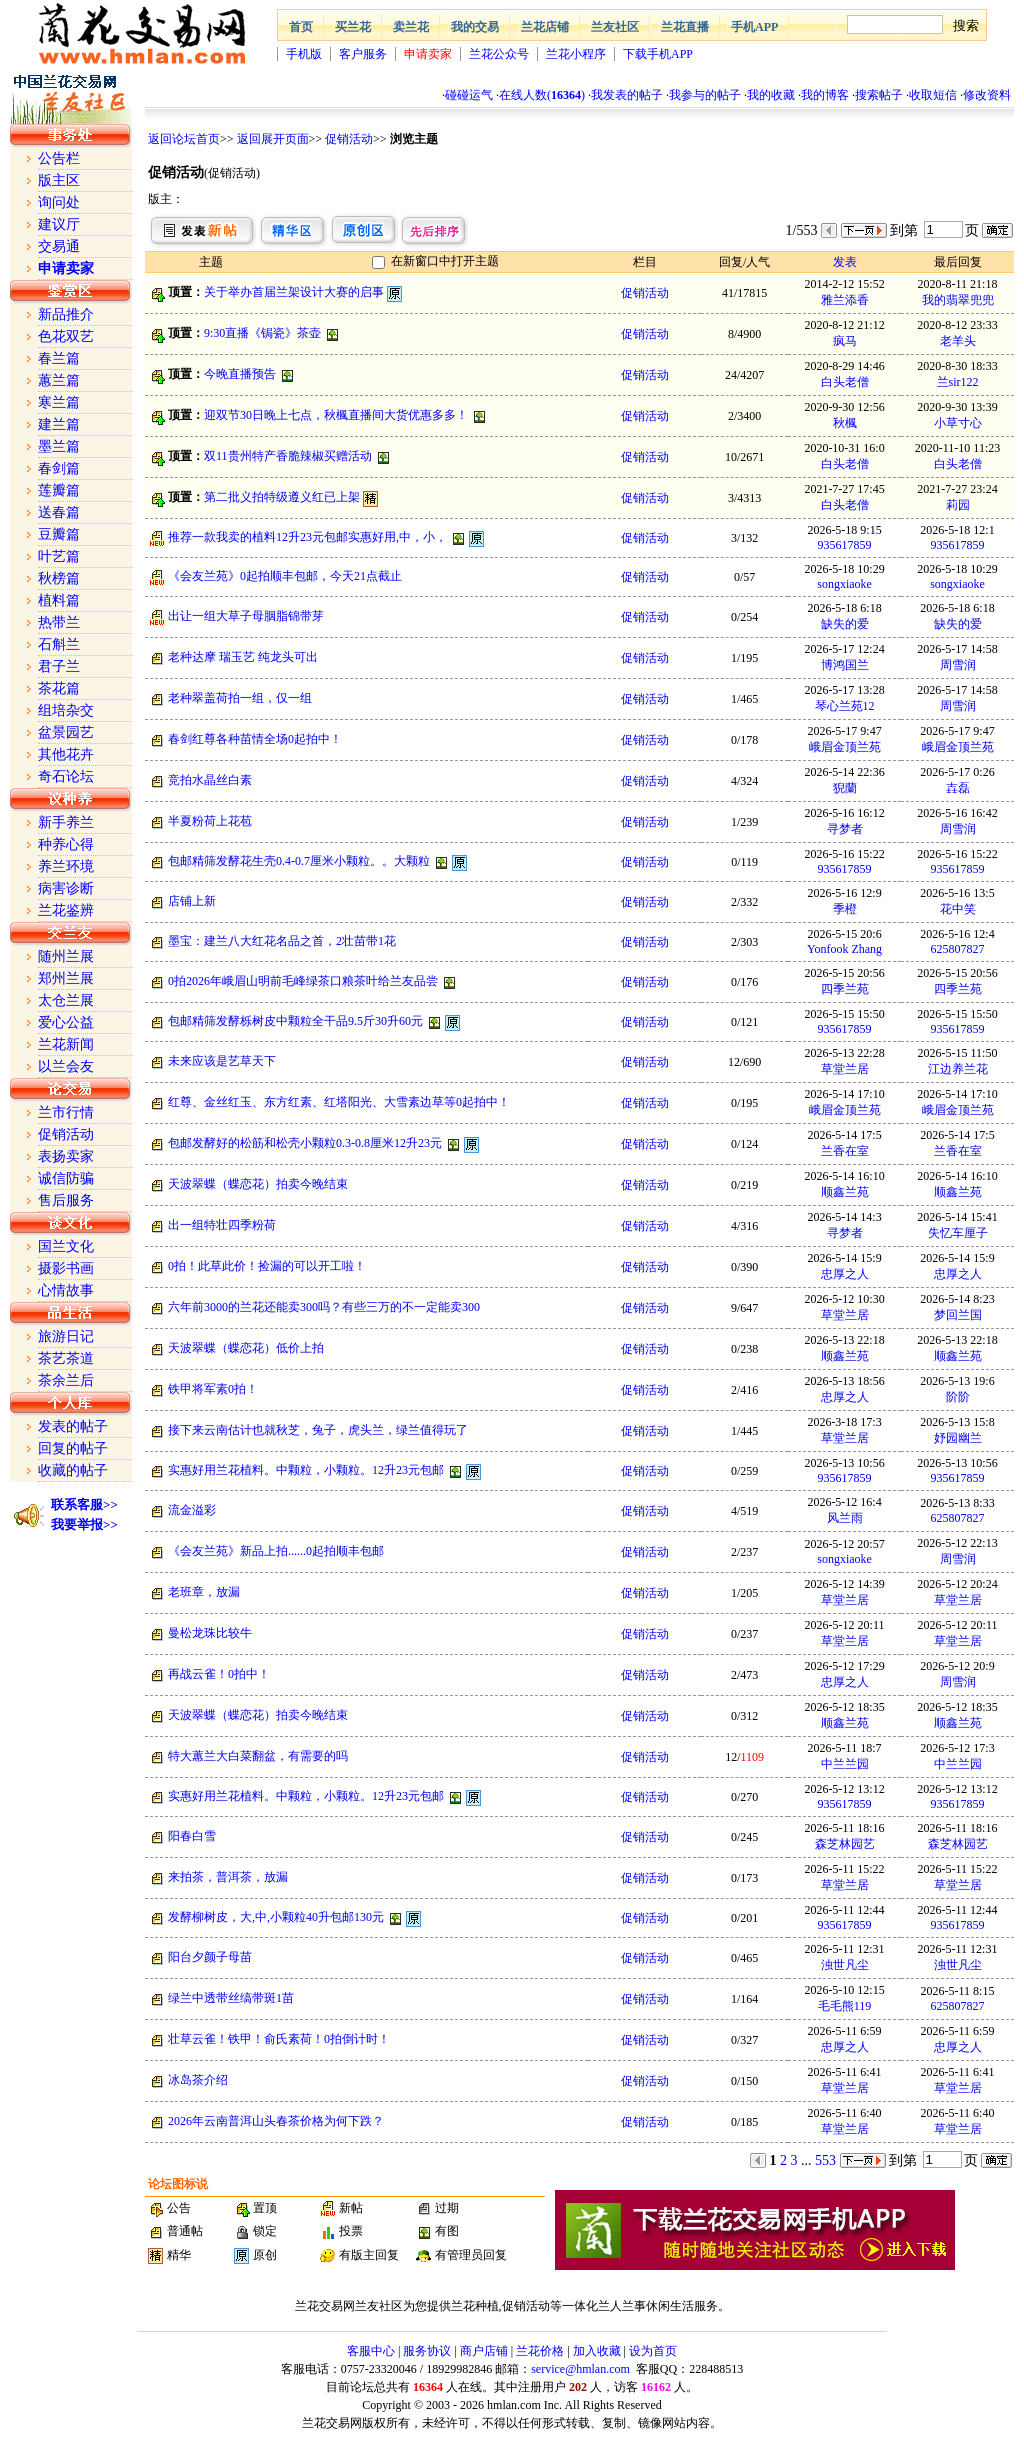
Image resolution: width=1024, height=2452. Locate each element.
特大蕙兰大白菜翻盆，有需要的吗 (258, 1756)
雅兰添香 (845, 300)
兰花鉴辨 (66, 910)
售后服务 (66, 1200)
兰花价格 (540, 2351)
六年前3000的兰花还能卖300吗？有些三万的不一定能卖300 (324, 1307)
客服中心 (371, 2351)
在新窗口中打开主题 (445, 261)
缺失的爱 (845, 624)
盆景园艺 (66, 732)
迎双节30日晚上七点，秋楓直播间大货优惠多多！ (336, 415)
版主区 (59, 180)
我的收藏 (771, 95)
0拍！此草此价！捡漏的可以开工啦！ (267, 1266)
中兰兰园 (845, 1764)
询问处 (59, 202)
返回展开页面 (273, 139)
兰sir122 (958, 382)
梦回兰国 (958, 1315)
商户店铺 (484, 2351)
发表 (845, 262)
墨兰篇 (59, 446)
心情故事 (66, 1290)
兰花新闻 (66, 1044)
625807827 (958, 949)
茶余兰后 (66, 1380)
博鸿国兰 (845, 665)
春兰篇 (59, 358)
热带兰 (59, 622)
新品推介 (66, 314)
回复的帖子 (73, 1448)
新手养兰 (66, 822)
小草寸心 (958, 423)
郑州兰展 (66, 978)
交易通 (59, 246)
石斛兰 (59, 644)
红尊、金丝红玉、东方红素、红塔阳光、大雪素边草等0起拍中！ (339, 1102)
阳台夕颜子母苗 (210, 1957)
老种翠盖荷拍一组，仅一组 (240, 698)
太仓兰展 (66, 1000)
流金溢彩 (192, 1510)
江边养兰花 (958, 1069)
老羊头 (958, 341)
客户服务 (363, 54)
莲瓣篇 (59, 490)
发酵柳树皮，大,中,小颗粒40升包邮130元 (276, 1917)
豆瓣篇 (59, 534)
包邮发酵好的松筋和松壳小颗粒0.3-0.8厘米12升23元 (305, 1143)
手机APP (754, 27)
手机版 (304, 54)
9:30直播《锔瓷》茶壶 (262, 333)
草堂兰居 (845, 1069)
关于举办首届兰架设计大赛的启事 (294, 292)
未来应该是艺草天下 (222, 1061)
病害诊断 (66, 888)
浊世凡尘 (845, 1965)
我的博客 (825, 95)
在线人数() (542, 95)
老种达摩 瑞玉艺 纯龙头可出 (243, 657)
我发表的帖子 (627, 95)
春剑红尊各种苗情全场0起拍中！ (255, 739)
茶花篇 (59, 688)
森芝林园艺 (845, 1844)
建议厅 (59, 224)
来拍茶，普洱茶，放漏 (228, 1877)
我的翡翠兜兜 (958, 300)
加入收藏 (597, 2351)
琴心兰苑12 (845, 706)
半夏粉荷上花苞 (210, 821)
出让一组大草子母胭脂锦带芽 (246, 616)
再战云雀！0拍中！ (219, 1674)
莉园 (958, 505)
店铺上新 (192, 901)
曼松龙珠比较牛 (210, 1633)
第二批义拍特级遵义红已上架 (282, 497)
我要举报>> (84, 1524)
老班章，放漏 (204, 1592)
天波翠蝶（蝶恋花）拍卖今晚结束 (258, 1184)
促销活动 (349, 139)
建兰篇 (59, 424)
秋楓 (845, 423)
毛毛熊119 (845, 2006)
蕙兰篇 (59, 380)
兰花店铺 (545, 27)
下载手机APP (658, 54)
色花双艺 (66, 336)
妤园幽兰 (958, 1438)
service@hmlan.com (580, 2369)
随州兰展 (66, 956)
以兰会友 (66, 1066)
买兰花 (353, 27)
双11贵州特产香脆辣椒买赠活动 (288, 456)
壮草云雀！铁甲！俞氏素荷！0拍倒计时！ (279, 2039)
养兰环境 (66, 866)
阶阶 (958, 1397)
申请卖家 (428, 54)
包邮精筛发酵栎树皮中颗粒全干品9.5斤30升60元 (295, 1021)
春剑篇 (59, 468)
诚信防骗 (66, 1178)
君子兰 (59, 666)
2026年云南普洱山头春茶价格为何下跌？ (276, 2121)
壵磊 (958, 788)
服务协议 (427, 2351)
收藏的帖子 (73, 1470)
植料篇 (59, 600)
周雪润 (958, 665)
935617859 (845, 545)
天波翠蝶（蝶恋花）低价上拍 (246, 1348)
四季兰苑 (845, 989)
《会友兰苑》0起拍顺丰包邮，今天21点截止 (285, 576)
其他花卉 (66, 754)
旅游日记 (66, 1336)
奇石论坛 (66, 776)
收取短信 (933, 95)
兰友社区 (615, 27)
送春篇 (59, 512)
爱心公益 (66, 1022)
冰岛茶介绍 (198, 2080)
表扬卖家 (66, 1156)
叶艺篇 (59, 556)
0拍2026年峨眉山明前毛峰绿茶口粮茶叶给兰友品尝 (303, 981)
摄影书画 (66, 1268)
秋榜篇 (59, 578)
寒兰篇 (59, 402)
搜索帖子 (879, 95)
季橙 (845, 909)
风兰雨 (845, 1518)
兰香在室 (845, 1151)
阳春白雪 (192, 1836)
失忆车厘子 (958, 1233)
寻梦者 (845, 829)
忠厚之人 (845, 1274)
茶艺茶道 (66, 1358)
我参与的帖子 (705, 95)
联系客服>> (84, 1504)
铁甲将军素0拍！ (213, 1389)
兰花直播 (685, 27)
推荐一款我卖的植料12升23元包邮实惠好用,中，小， (307, 537)
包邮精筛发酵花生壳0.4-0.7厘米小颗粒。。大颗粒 (299, 861)
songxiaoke (844, 584)
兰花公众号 (499, 54)
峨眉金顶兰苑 (845, 747)
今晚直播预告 (240, 374)
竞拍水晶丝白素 (210, 780)
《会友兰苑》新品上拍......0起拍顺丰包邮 (276, 1551)
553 (825, 2160)
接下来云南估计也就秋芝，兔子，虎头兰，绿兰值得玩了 (318, 1430)
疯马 (845, 341)
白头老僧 (845, 382)
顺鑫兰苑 (845, 1192)
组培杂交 (66, 710)
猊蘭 (845, 788)
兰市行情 (66, 1112)
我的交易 (475, 27)
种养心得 (66, 844)
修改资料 (987, 95)
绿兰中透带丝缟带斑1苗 (231, 1998)
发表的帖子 (73, 1426)
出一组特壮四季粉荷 (222, 1225)
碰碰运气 (469, 95)
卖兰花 (411, 27)
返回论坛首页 (184, 139)
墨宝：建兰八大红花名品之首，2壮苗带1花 (282, 941)
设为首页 (653, 2351)
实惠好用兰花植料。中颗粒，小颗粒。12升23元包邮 (306, 1470)
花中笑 (958, 909)
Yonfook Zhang (844, 949)
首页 (301, 27)
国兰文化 (66, 1246)
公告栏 (59, 158)
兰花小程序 (576, 54)
